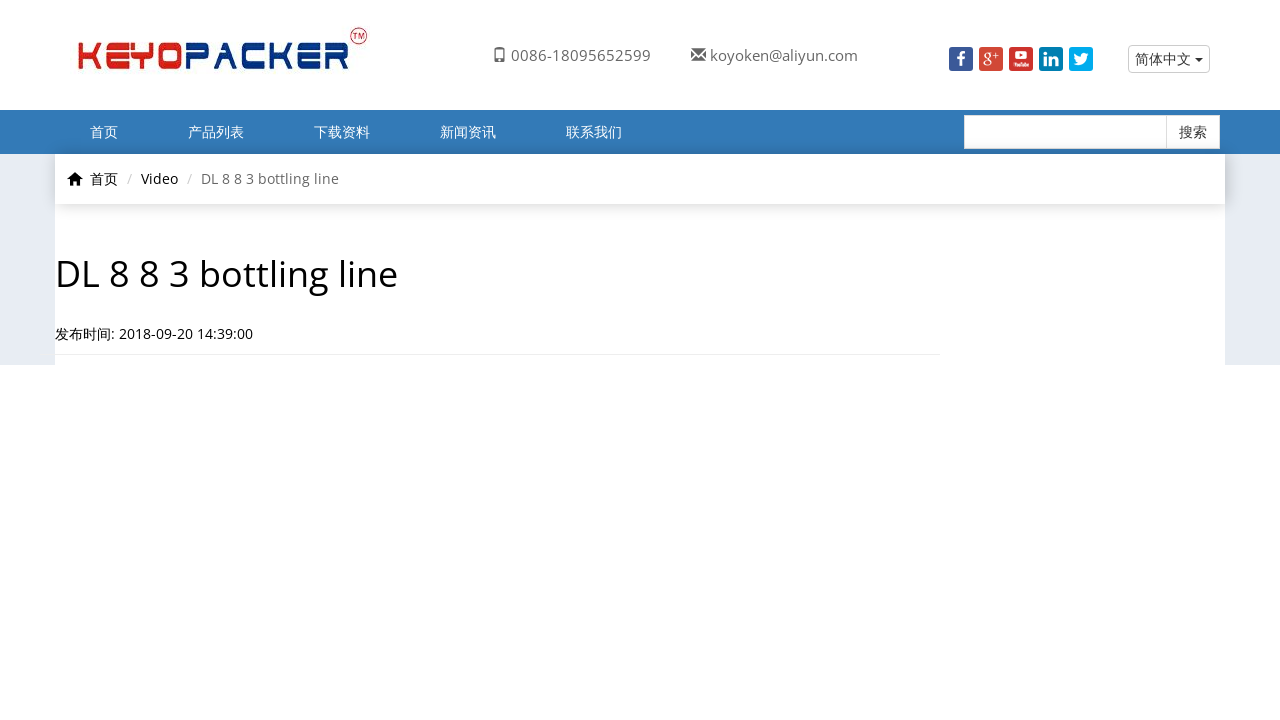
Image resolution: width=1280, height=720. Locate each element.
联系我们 (594, 131)
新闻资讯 (468, 131)
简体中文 (1169, 58)
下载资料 (342, 131)
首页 (104, 131)
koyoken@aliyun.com (784, 55)
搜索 (1193, 131)
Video (159, 178)
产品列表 (216, 131)
